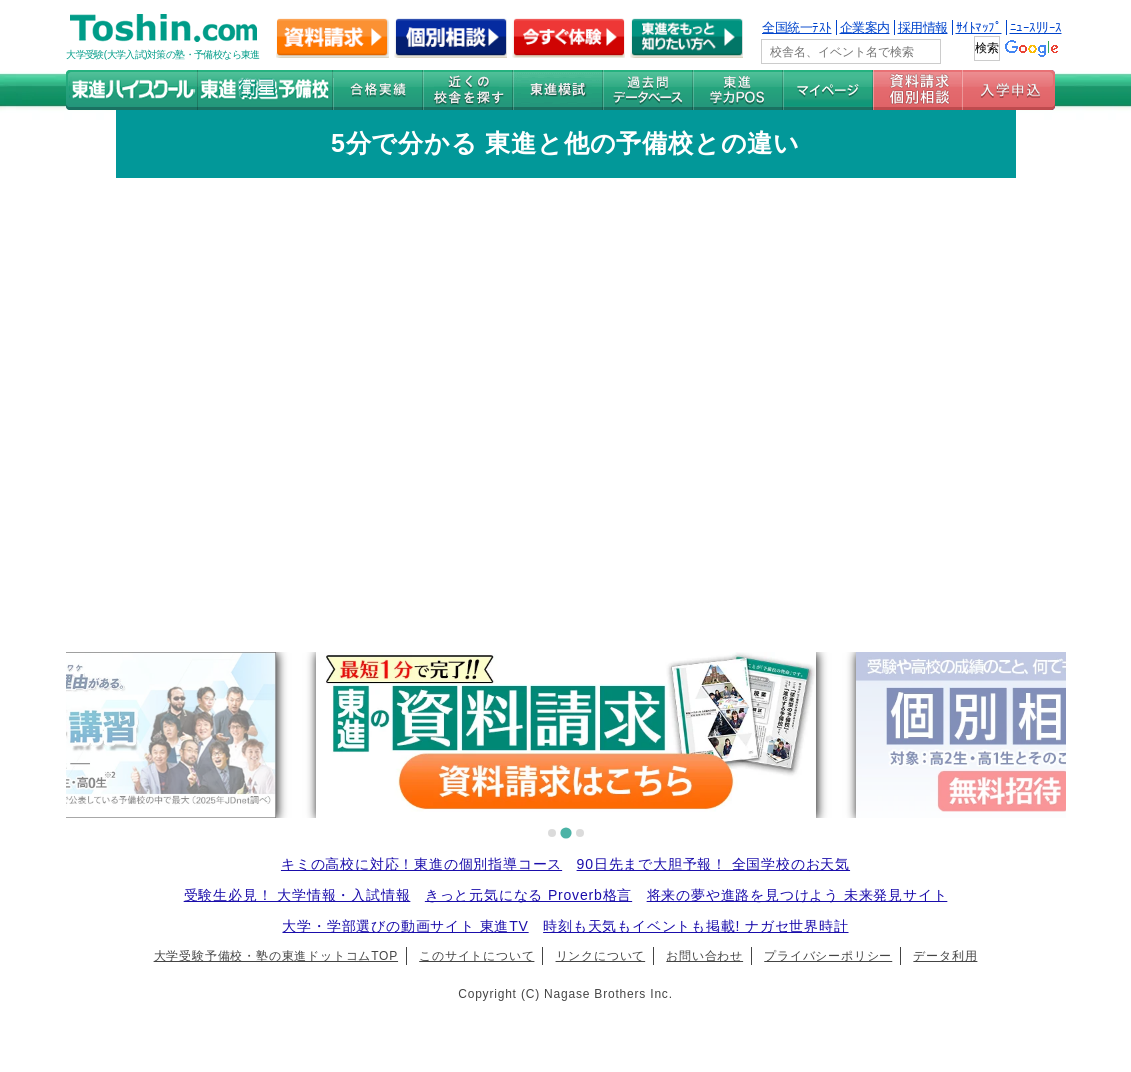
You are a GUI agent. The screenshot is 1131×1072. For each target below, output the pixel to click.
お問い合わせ (704, 956)
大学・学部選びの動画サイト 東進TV (405, 926)
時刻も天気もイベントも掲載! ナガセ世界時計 (695, 926)
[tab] (552, 833)
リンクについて (601, 956)
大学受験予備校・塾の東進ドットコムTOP (276, 956)
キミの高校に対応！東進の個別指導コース (421, 864)
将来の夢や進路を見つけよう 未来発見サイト (797, 895)
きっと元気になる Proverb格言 (528, 895)
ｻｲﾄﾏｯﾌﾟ (979, 27)
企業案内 (865, 27)
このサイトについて (476, 956)
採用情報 (923, 27)
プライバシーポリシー (828, 956)
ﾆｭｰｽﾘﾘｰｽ (1036, 27)
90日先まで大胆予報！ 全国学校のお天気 (713, 864)
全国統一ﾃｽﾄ (797, 27)
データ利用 (945, 956)
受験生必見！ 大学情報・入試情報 (297, 895)
